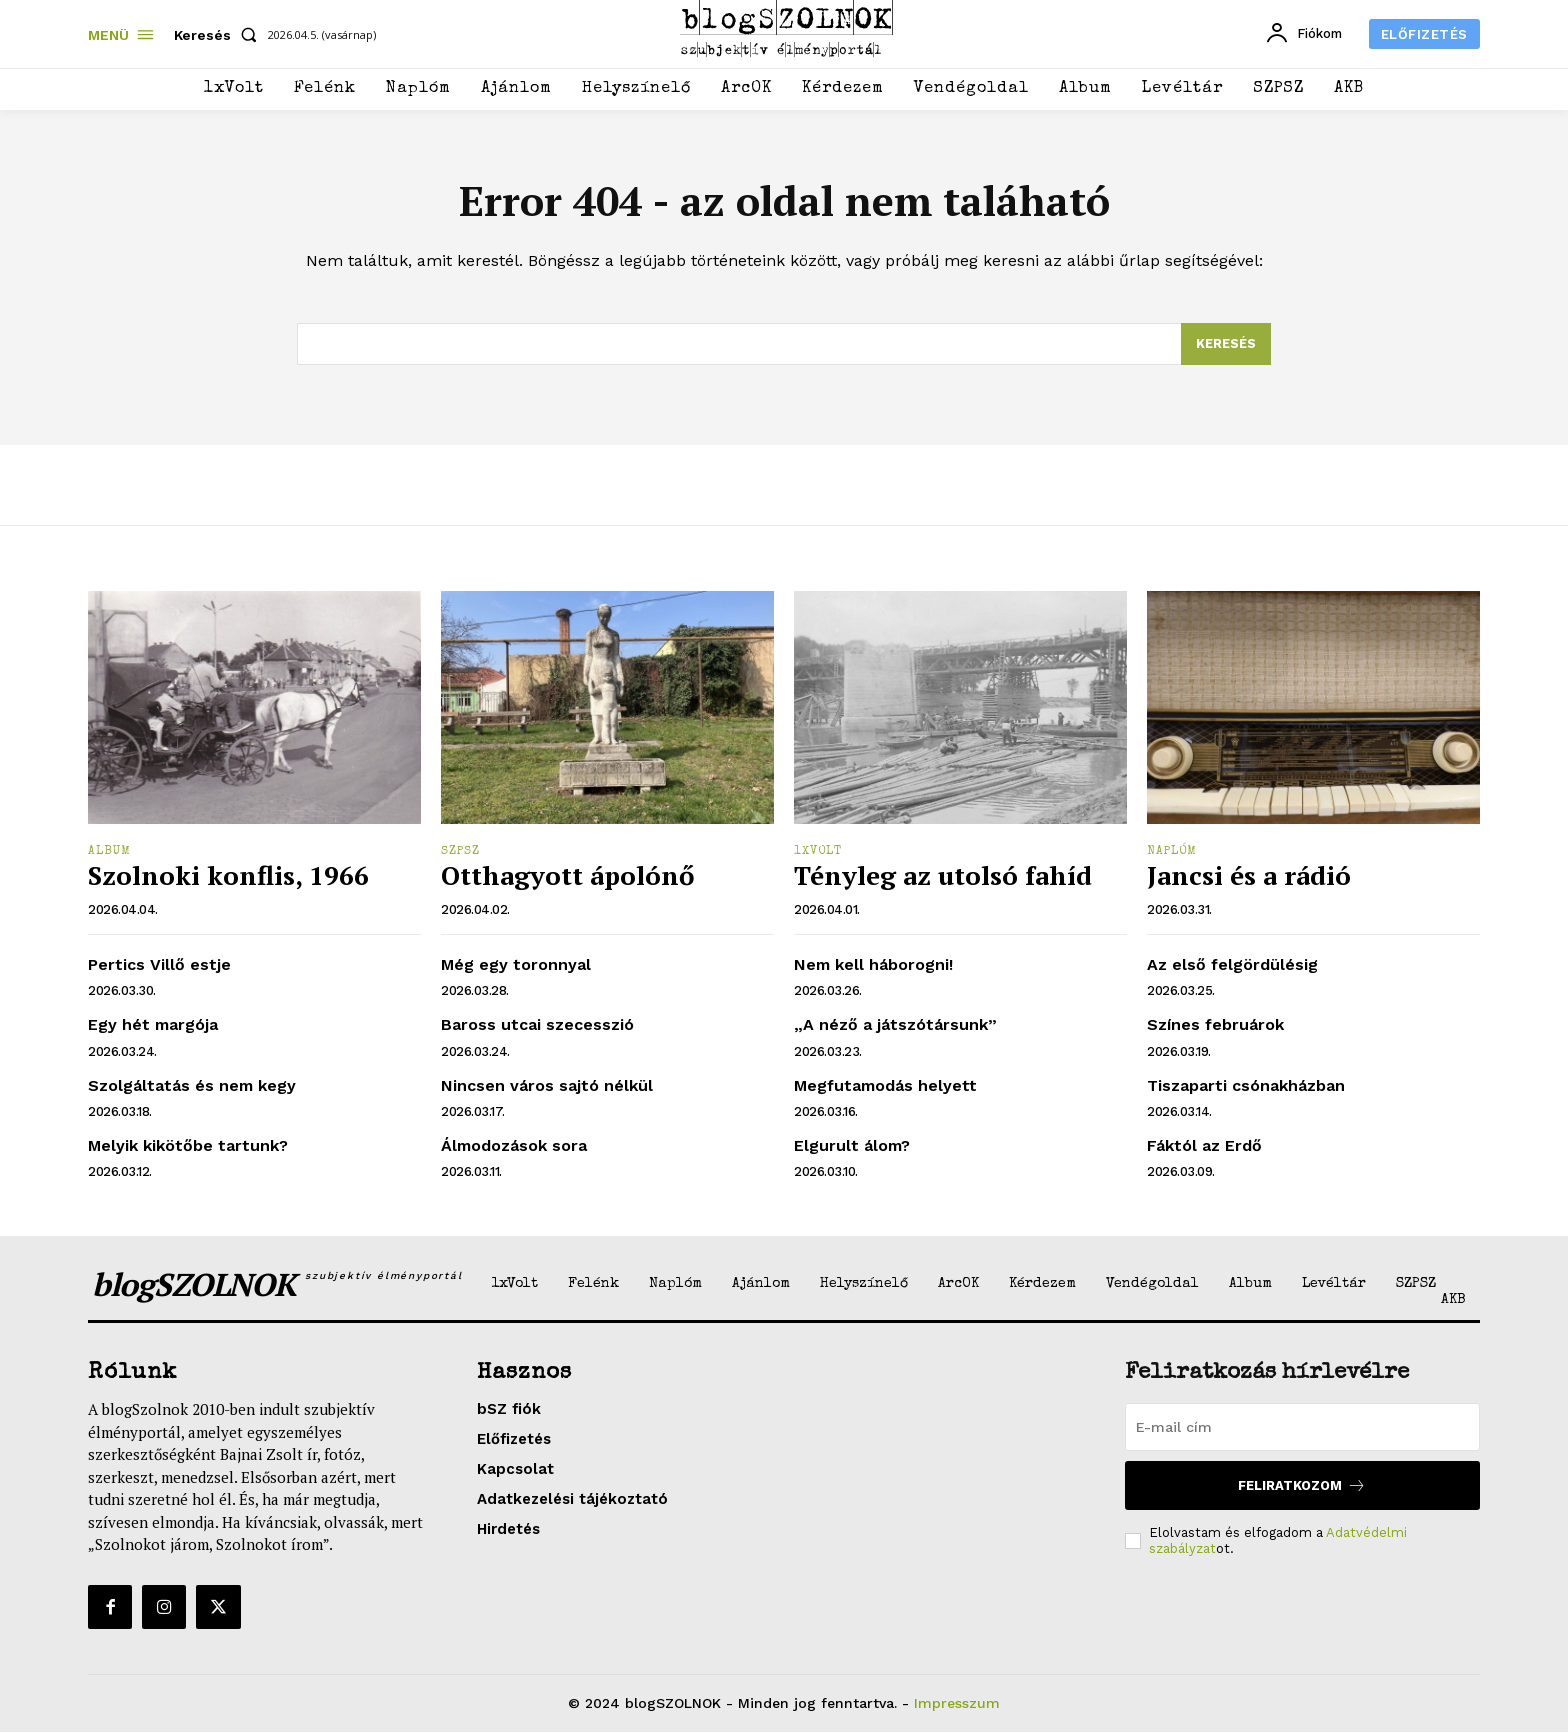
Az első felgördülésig (1232, 965)
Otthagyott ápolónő (567, 876)
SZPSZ (460, 853)
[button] (219, 35)
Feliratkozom (1302, 1486)
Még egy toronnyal (516, 965)
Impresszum (957, 1704)
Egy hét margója (153, 1025)
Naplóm (1172, 853)
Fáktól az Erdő (1204, 1146)
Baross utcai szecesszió (537, 1025)
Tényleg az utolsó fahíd (943, 876)
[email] (1302, 1428)
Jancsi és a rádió (1249, 876)
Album (109, 853)
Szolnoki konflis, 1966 (228, 876)
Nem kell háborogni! (873, 965)
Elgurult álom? (852, 1146)
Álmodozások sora (514, 1146)
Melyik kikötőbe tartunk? (188, 1146)
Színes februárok (1215, 1025)
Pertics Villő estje (159, 965)
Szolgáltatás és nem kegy (192, 1086)
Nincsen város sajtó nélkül (547, 1086)
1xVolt (818, 853)
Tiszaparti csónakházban (1246, 1086)
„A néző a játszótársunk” (895, 1025)
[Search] (1226, 345)
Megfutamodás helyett (885, 1086)
